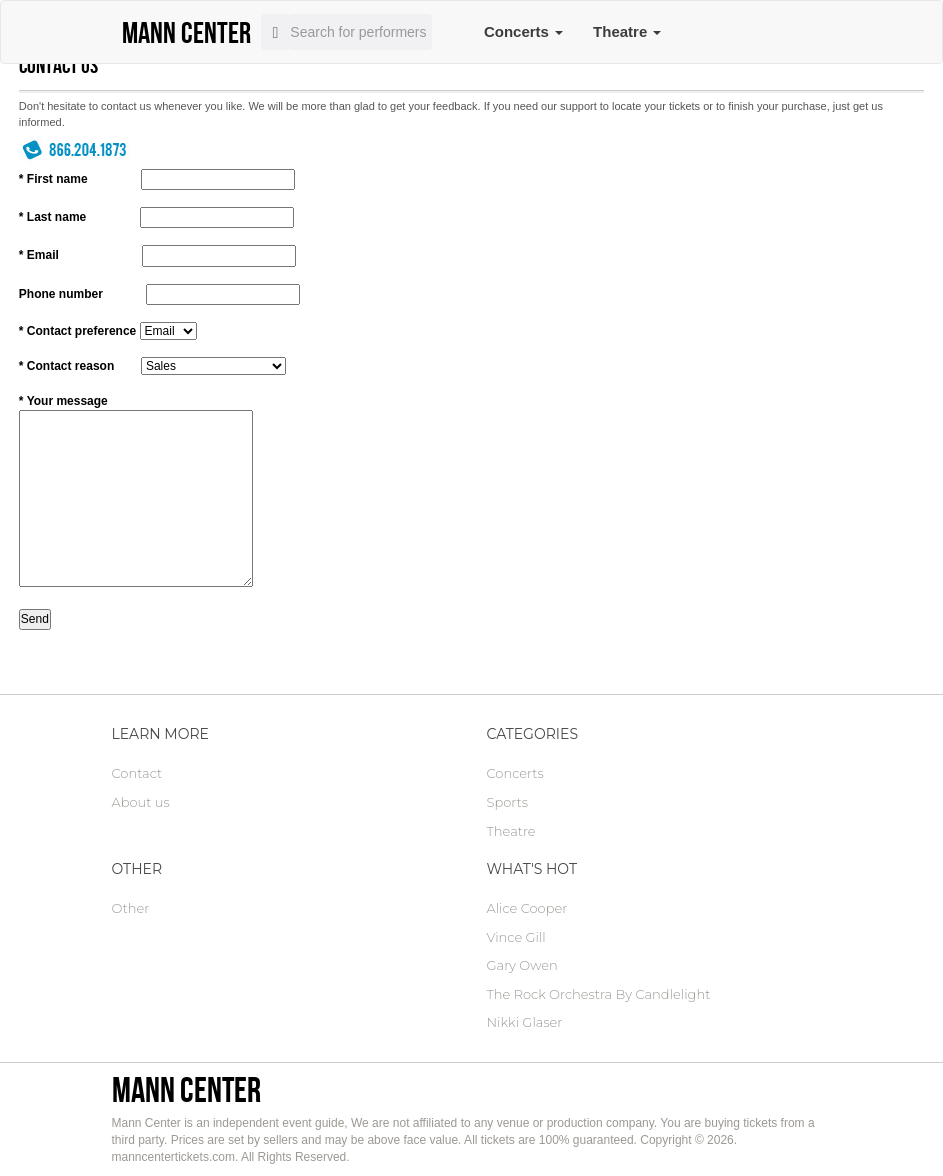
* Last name (52, 217)
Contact (137, 773)
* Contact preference (77, 331)
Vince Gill (516, 937)
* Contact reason (66, 366)
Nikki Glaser (525, 1022)
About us (141, 802)
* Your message (63, 401)
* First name (53, 179)
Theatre (627, 31)
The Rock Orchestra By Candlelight (599, 994)
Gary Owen (522, 965)
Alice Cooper (527, 908)
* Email (39, 255)
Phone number (61, 294)
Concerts (523, 31)
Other (131, 908)
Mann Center (186, 1089)
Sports (507, 802)
